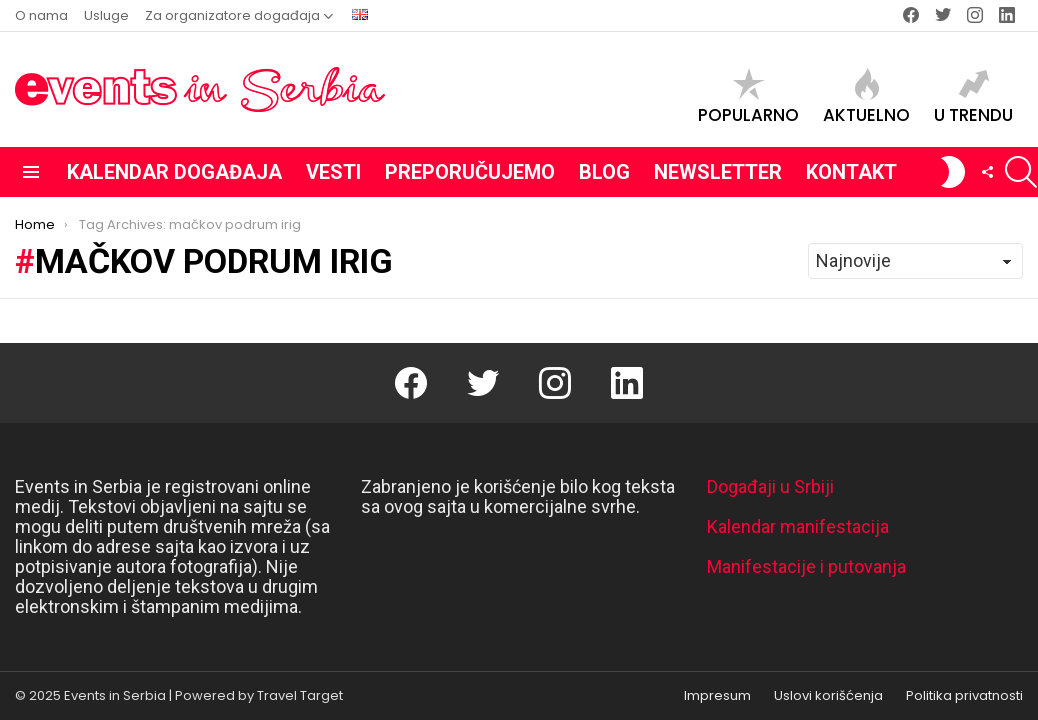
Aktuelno (866, 97)
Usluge (106, 15)
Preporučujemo (470, 172)
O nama (41, 15)
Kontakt (851, 172)
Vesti (333, 172)
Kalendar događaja (174, 172)
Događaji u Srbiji (770, 486)
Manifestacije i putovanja (806, 566)
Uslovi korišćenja (828, 696)
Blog (604, 172)
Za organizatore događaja (232, 15)
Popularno (748, 97)
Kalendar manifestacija (798, 526)
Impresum (717, 696)
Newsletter (718, 172)
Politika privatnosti (964, 696)
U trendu (973, 97)
